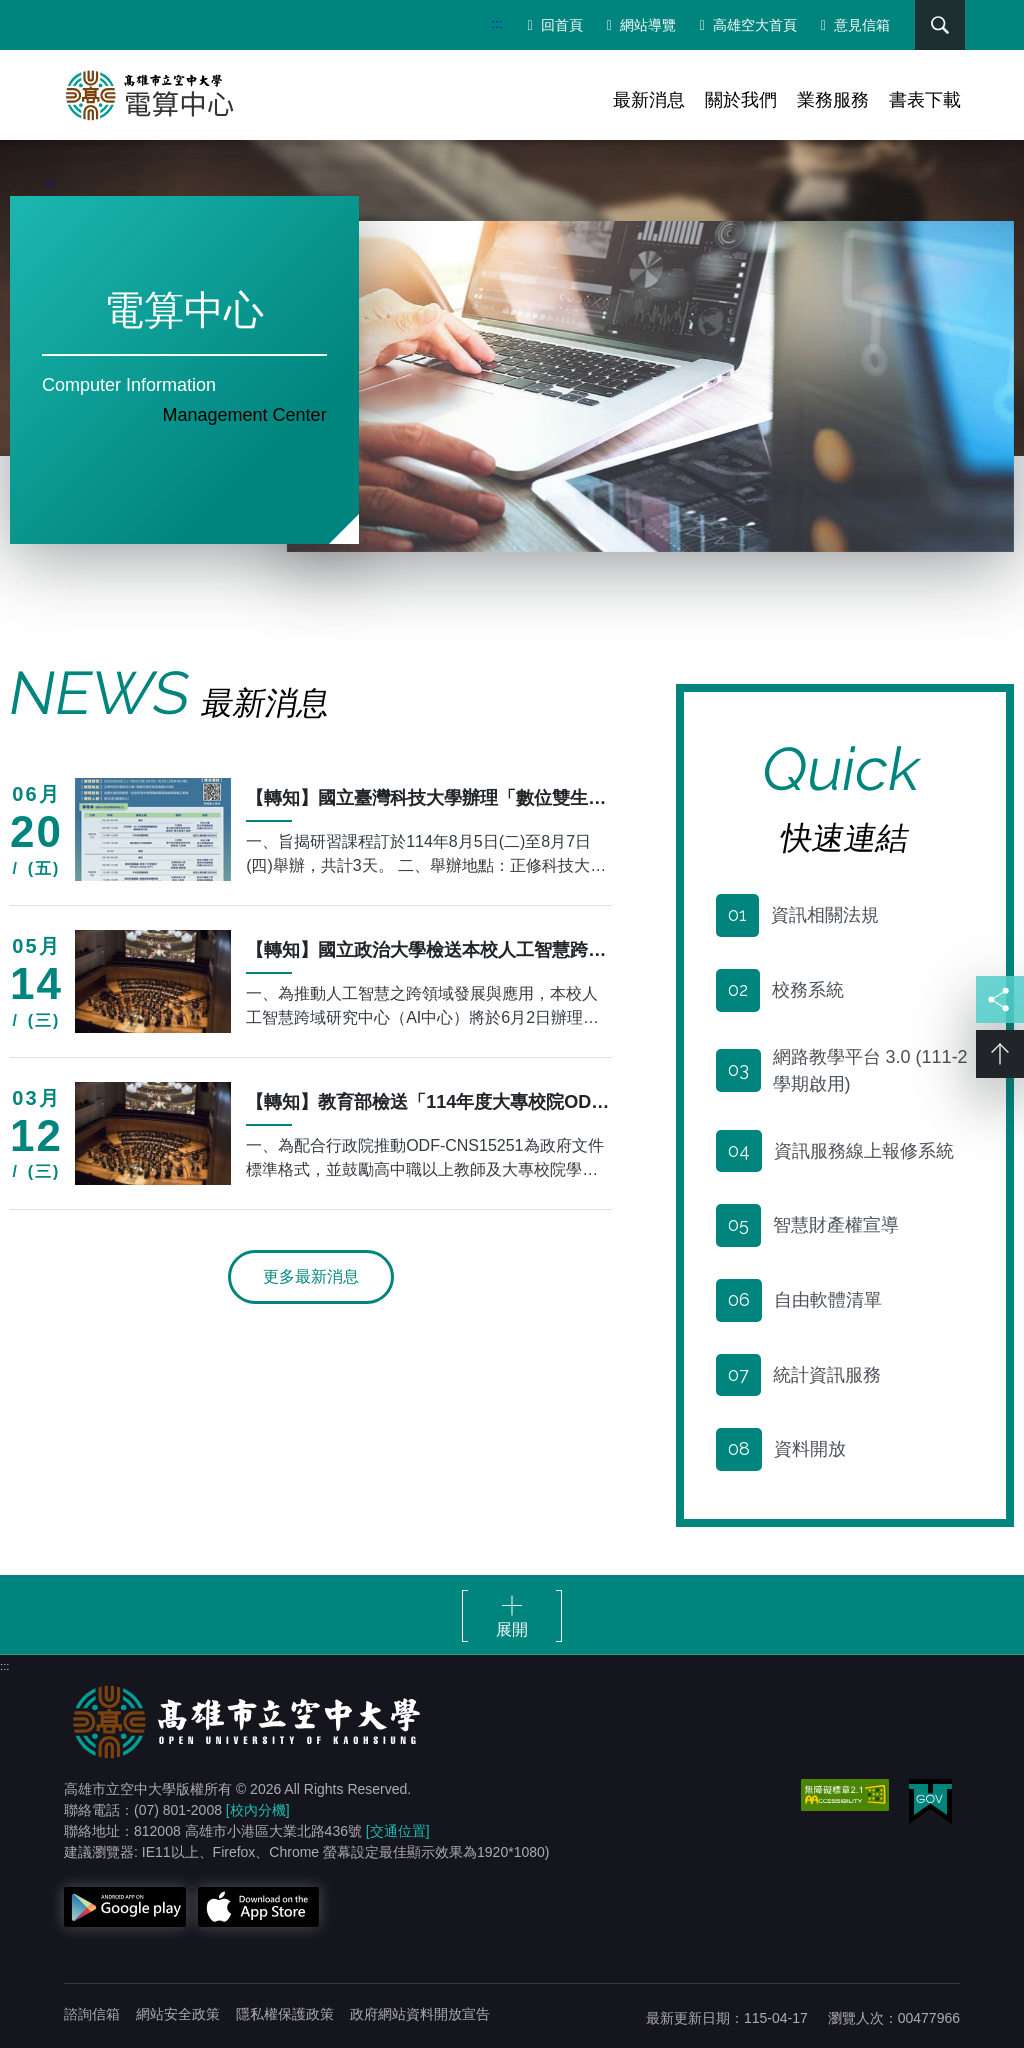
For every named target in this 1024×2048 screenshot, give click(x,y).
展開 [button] (512, 1624)
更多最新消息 (311, 1269)
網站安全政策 (178, 2009)
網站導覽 (637, 25)
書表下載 (925, 100)
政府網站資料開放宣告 (420, 2009)
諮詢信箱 (92, 2009)
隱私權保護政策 (285, 2009)
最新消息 (649, 100)
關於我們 (741, 100)
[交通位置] (398, 1826)
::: (493, 23)
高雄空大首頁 (744, 25)
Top (1000, 1055)
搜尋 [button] (933, 25)
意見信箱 (851, 25)
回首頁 (551, 25)
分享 (1000, 1000)
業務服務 (833, 100)
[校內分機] (258, 1805)
